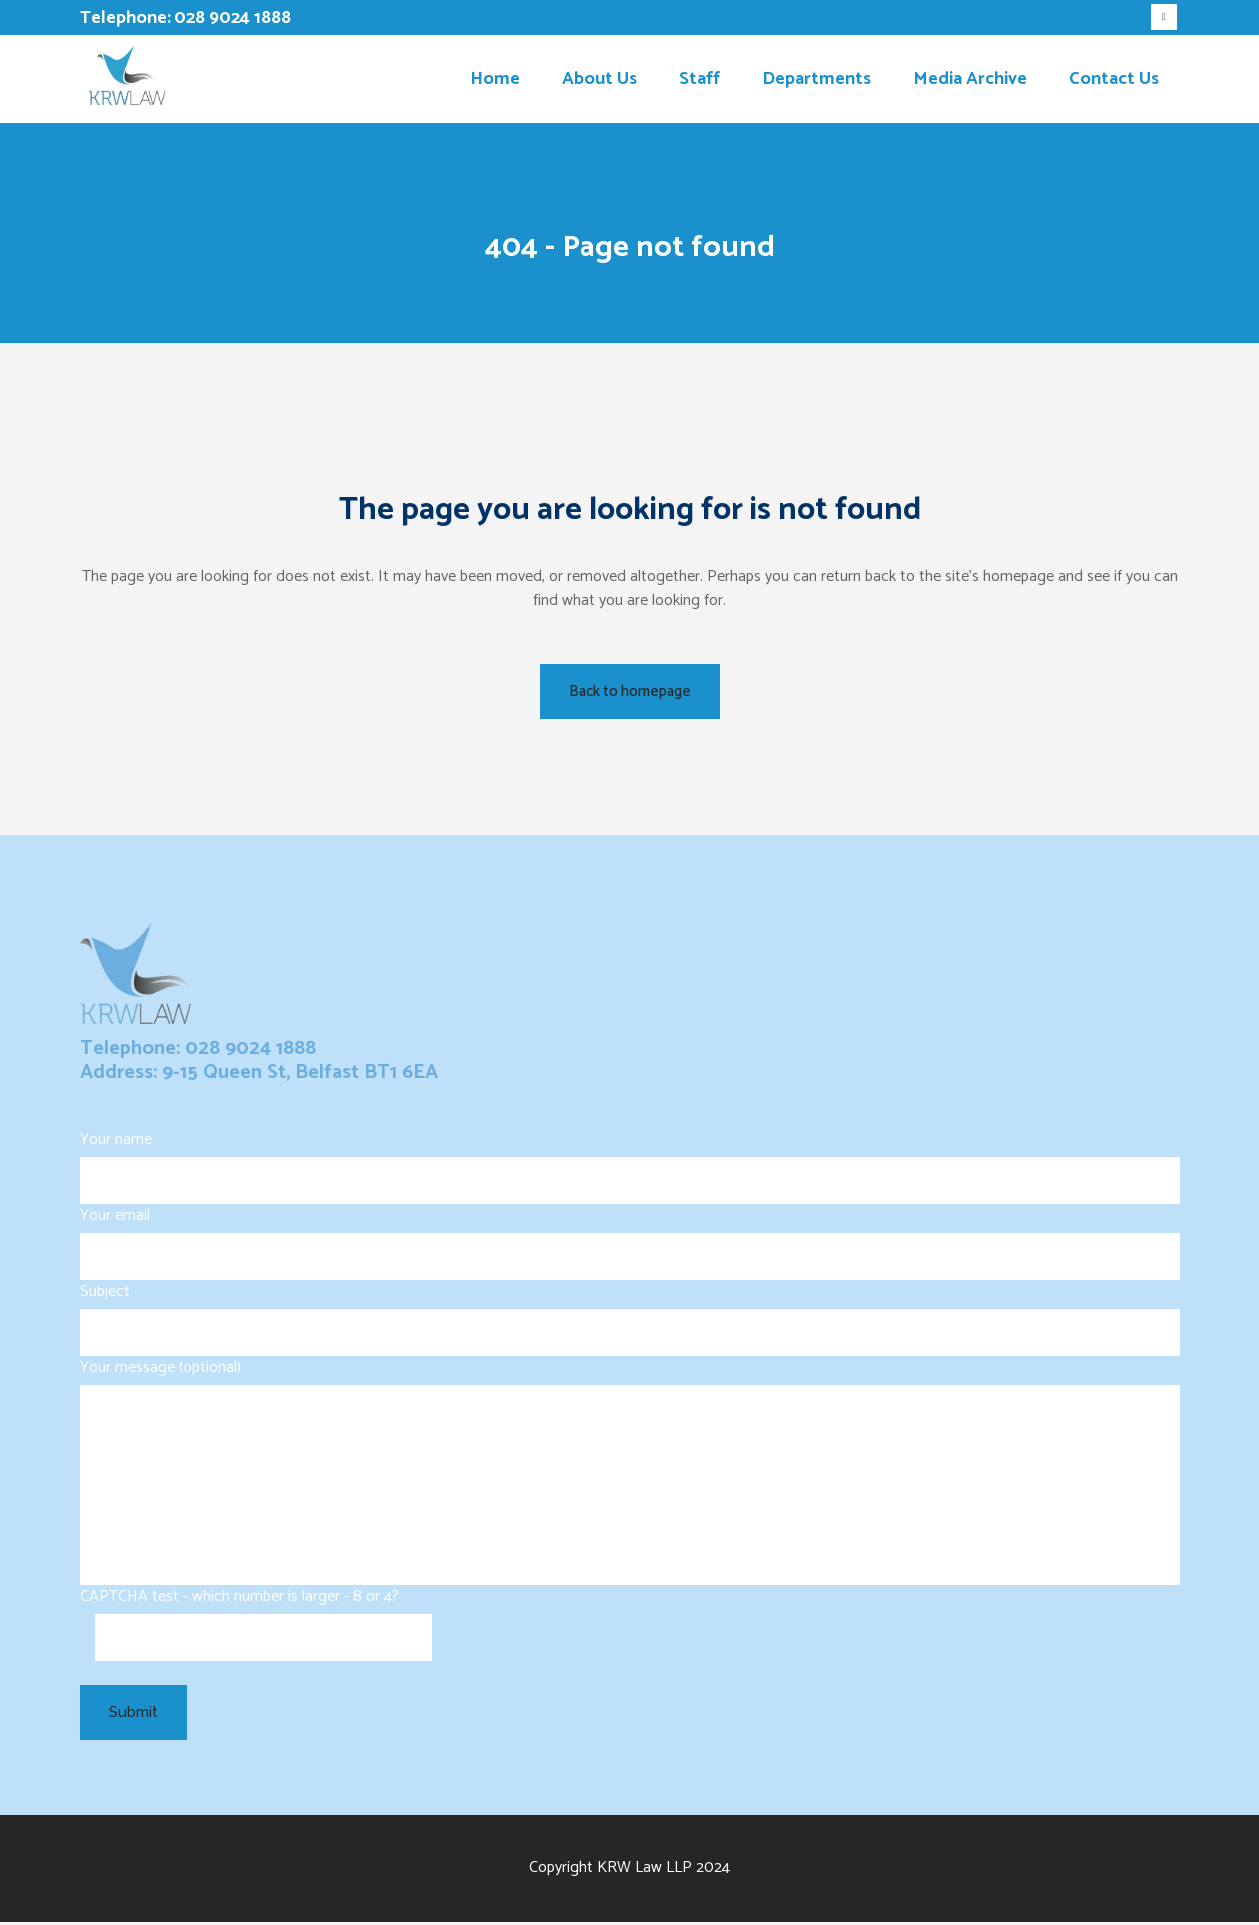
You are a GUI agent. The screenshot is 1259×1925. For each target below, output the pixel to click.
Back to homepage (630, 691)
